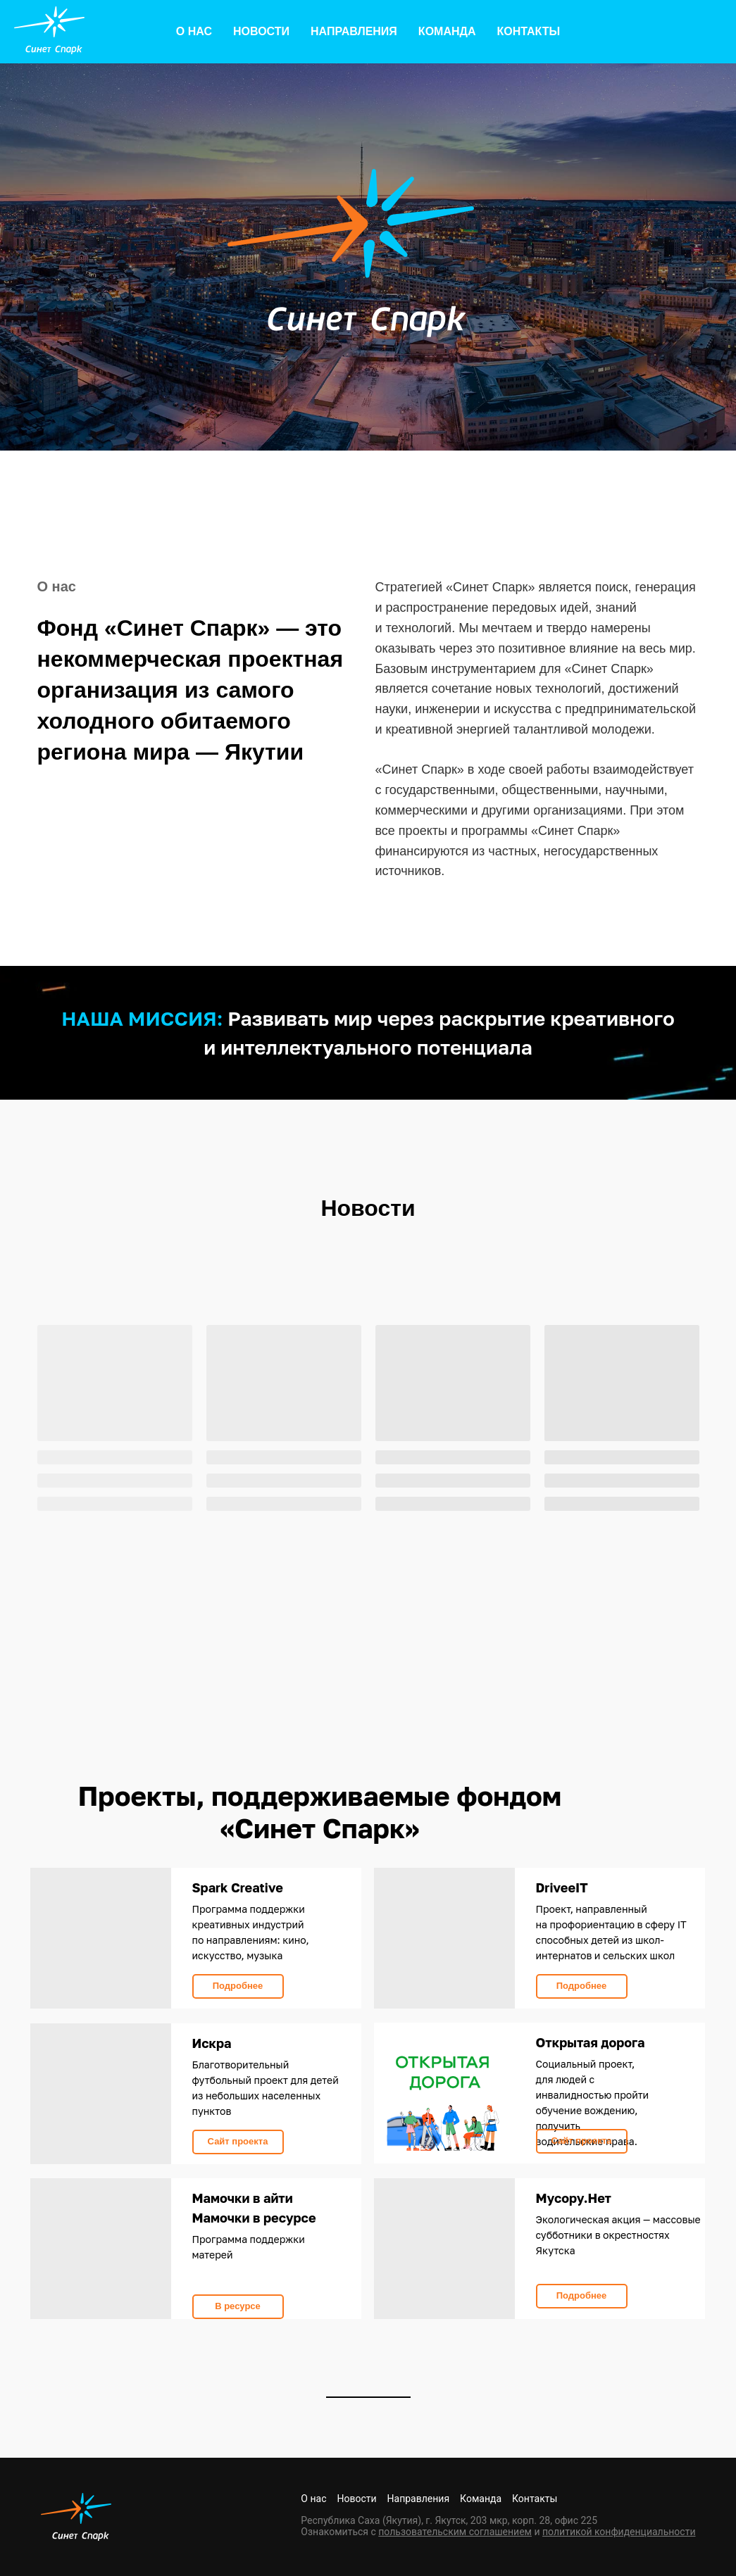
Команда (447, 31)
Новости (261, 31)
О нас (194, 31)
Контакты (528, 31)
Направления (354, 31)
